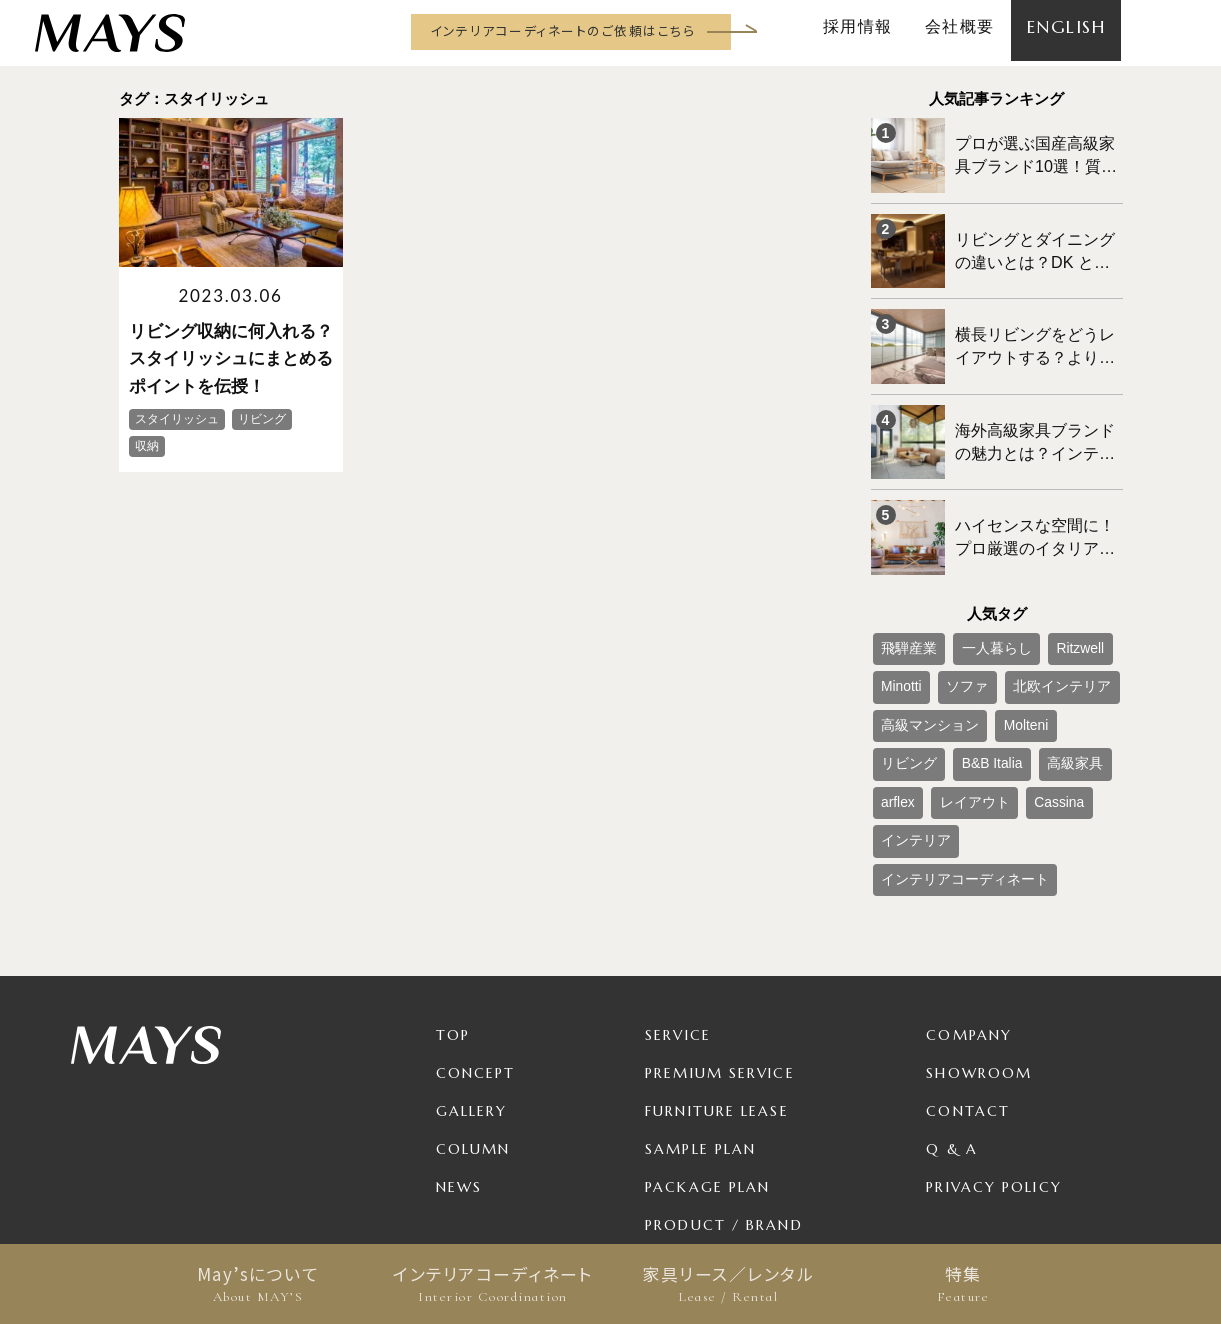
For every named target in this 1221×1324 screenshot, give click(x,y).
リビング (1065, 664)
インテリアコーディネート (493, 1284)
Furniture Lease (717, 992)
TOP (453, 916)
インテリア (1052, 730)
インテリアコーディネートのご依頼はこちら (562, 30)
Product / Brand (724, 1106)
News (459, 1068)
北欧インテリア (1032, 631)
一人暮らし (976, 598)
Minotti (896, 631)
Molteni (1001, 664)
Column (473, 1030)
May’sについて (258, 1284)
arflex (1033, 697)
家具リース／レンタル (728, 1284)
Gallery (472, 992)
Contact (968, 992)
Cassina (979, 730)
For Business (702, 1144)
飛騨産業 (903, 598)
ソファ (952, 631)
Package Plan (707, 1068)
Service (678, 916)
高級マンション (921, 664)
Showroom (979, 954)
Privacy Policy (993, 1068)
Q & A (952, 1030)
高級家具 (975, 697)
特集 (963, 1284)
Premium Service (720, 954)
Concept (476, 954)
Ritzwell (1046, 598)
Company (969, 916)
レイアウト (909, 730)
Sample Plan (700, 1030)
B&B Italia (905, 697)
